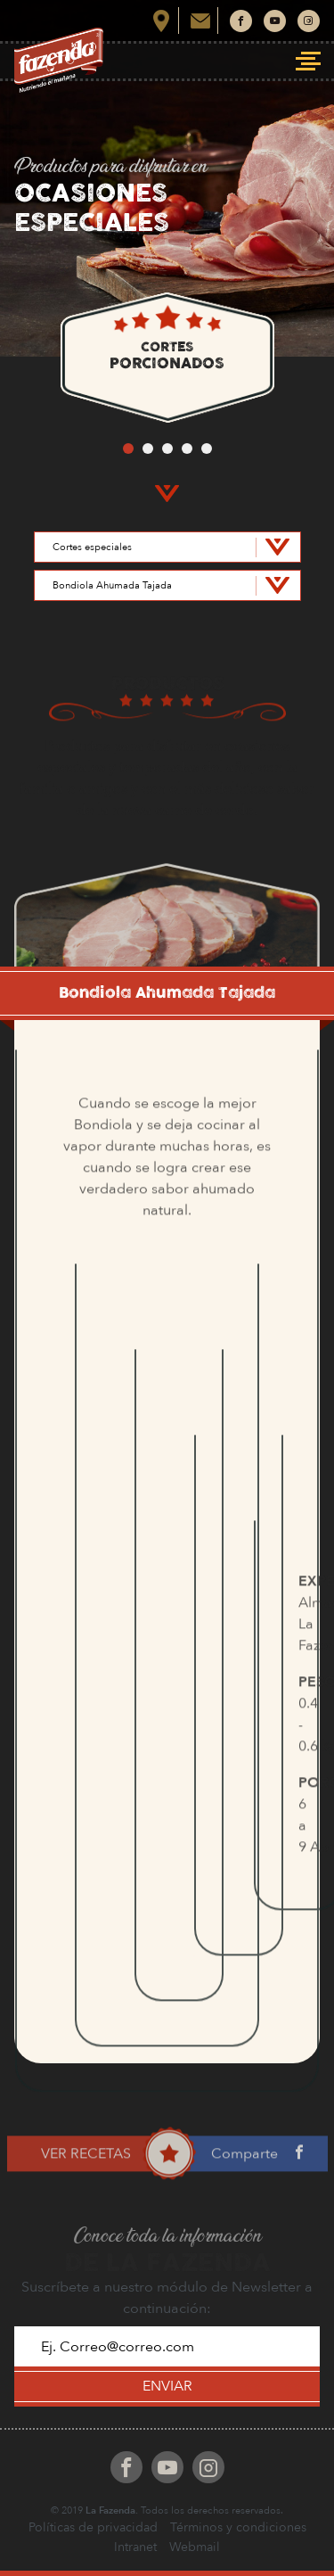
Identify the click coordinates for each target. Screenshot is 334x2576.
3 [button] (167, 448)
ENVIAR (167, 2386)
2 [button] (148, 448)
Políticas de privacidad (93, 2527)
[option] (167, 357)
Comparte (248, 2186)
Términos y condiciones (238, 2527)
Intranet (135, 2547)
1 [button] (128, 448)
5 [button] (206, 448)
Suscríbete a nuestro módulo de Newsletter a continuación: (167, 2297)
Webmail (194, 2547)
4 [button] (187, 448)
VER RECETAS (86, 2186)
